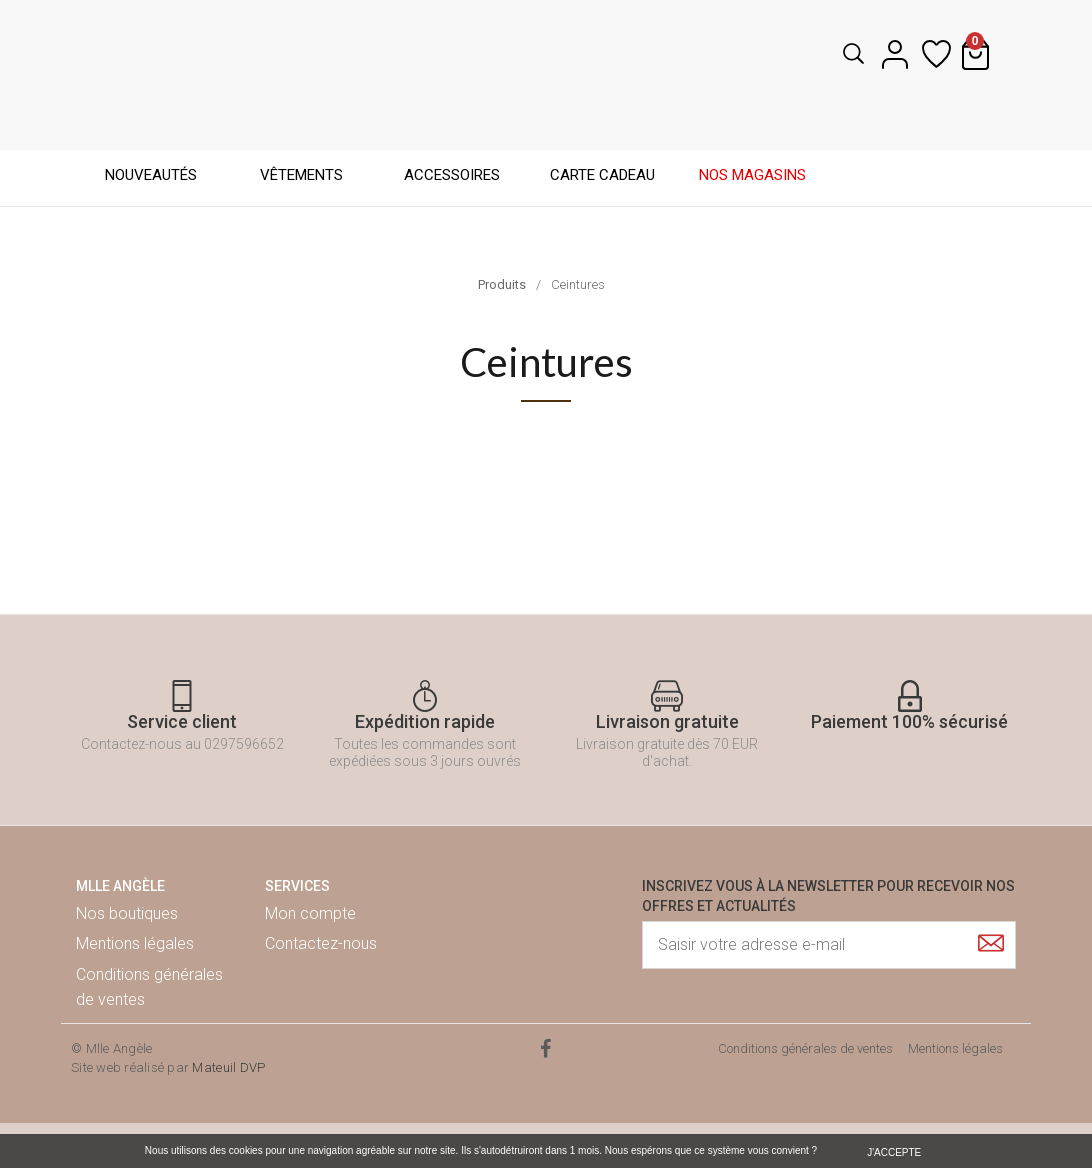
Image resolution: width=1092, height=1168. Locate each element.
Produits (502, 284)
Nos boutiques (127, 913)
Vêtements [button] (301, 175)
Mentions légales (135, 943)
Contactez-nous (321, 943)
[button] (847, 54)
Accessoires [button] (452, 175)
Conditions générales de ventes (149, 987)
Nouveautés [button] (151, 175)
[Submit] (991, 943)
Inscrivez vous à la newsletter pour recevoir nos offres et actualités (828, 896)
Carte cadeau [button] (602, 175)
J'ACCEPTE (894, 1152)
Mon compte (310, 913)
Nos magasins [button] (752, 175)
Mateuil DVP (228, 1067)
